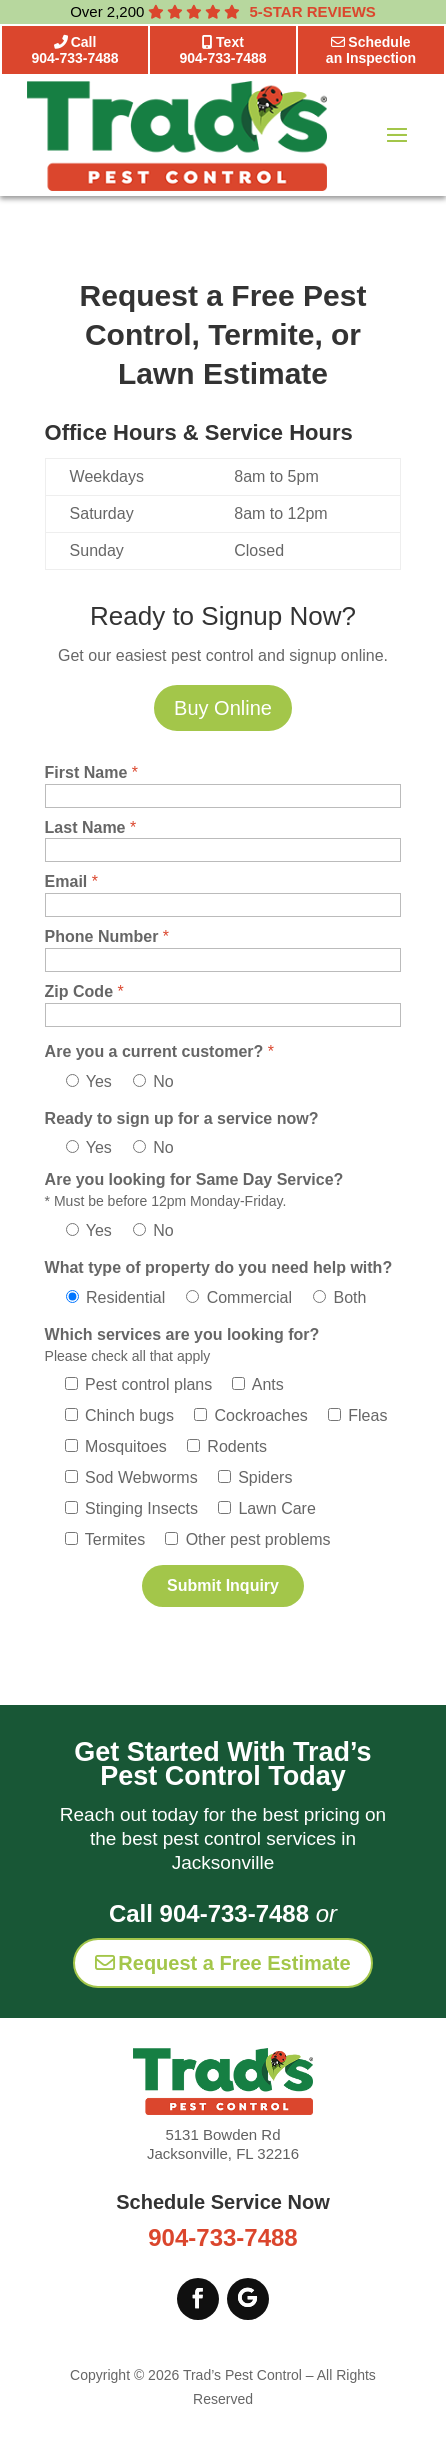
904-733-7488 (222, 2237)
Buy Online (223, 708)
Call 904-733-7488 (209, 1913)
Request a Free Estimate (222, 1963)
